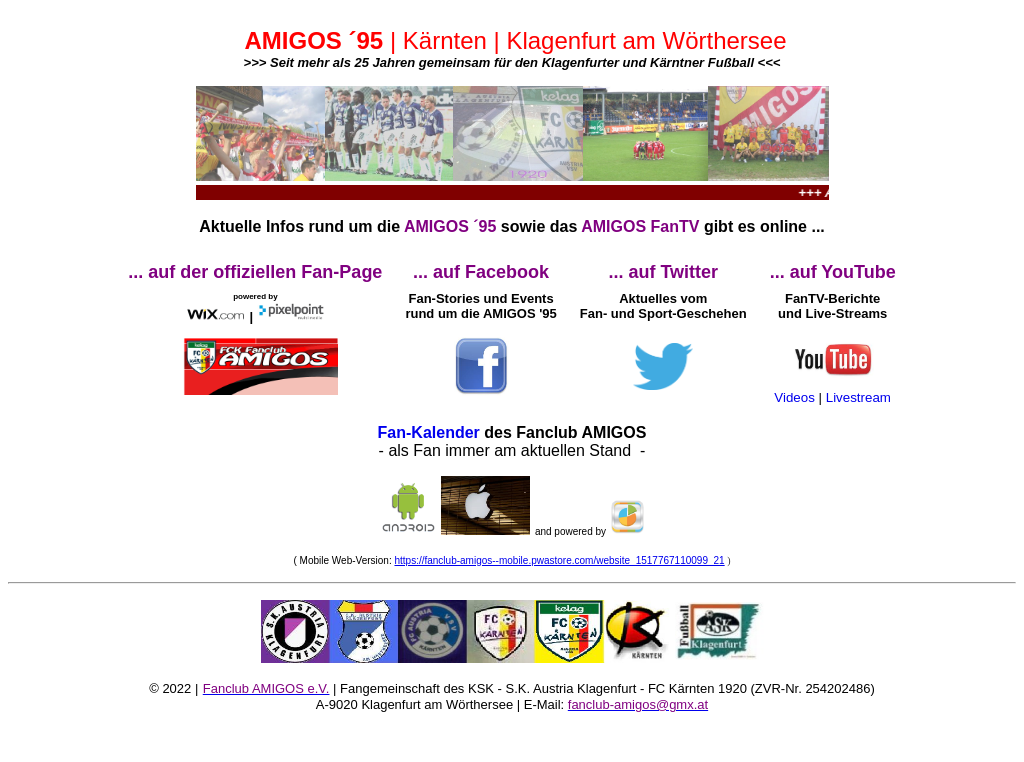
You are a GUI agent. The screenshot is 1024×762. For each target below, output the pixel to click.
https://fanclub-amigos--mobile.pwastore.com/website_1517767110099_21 (559, 560)
